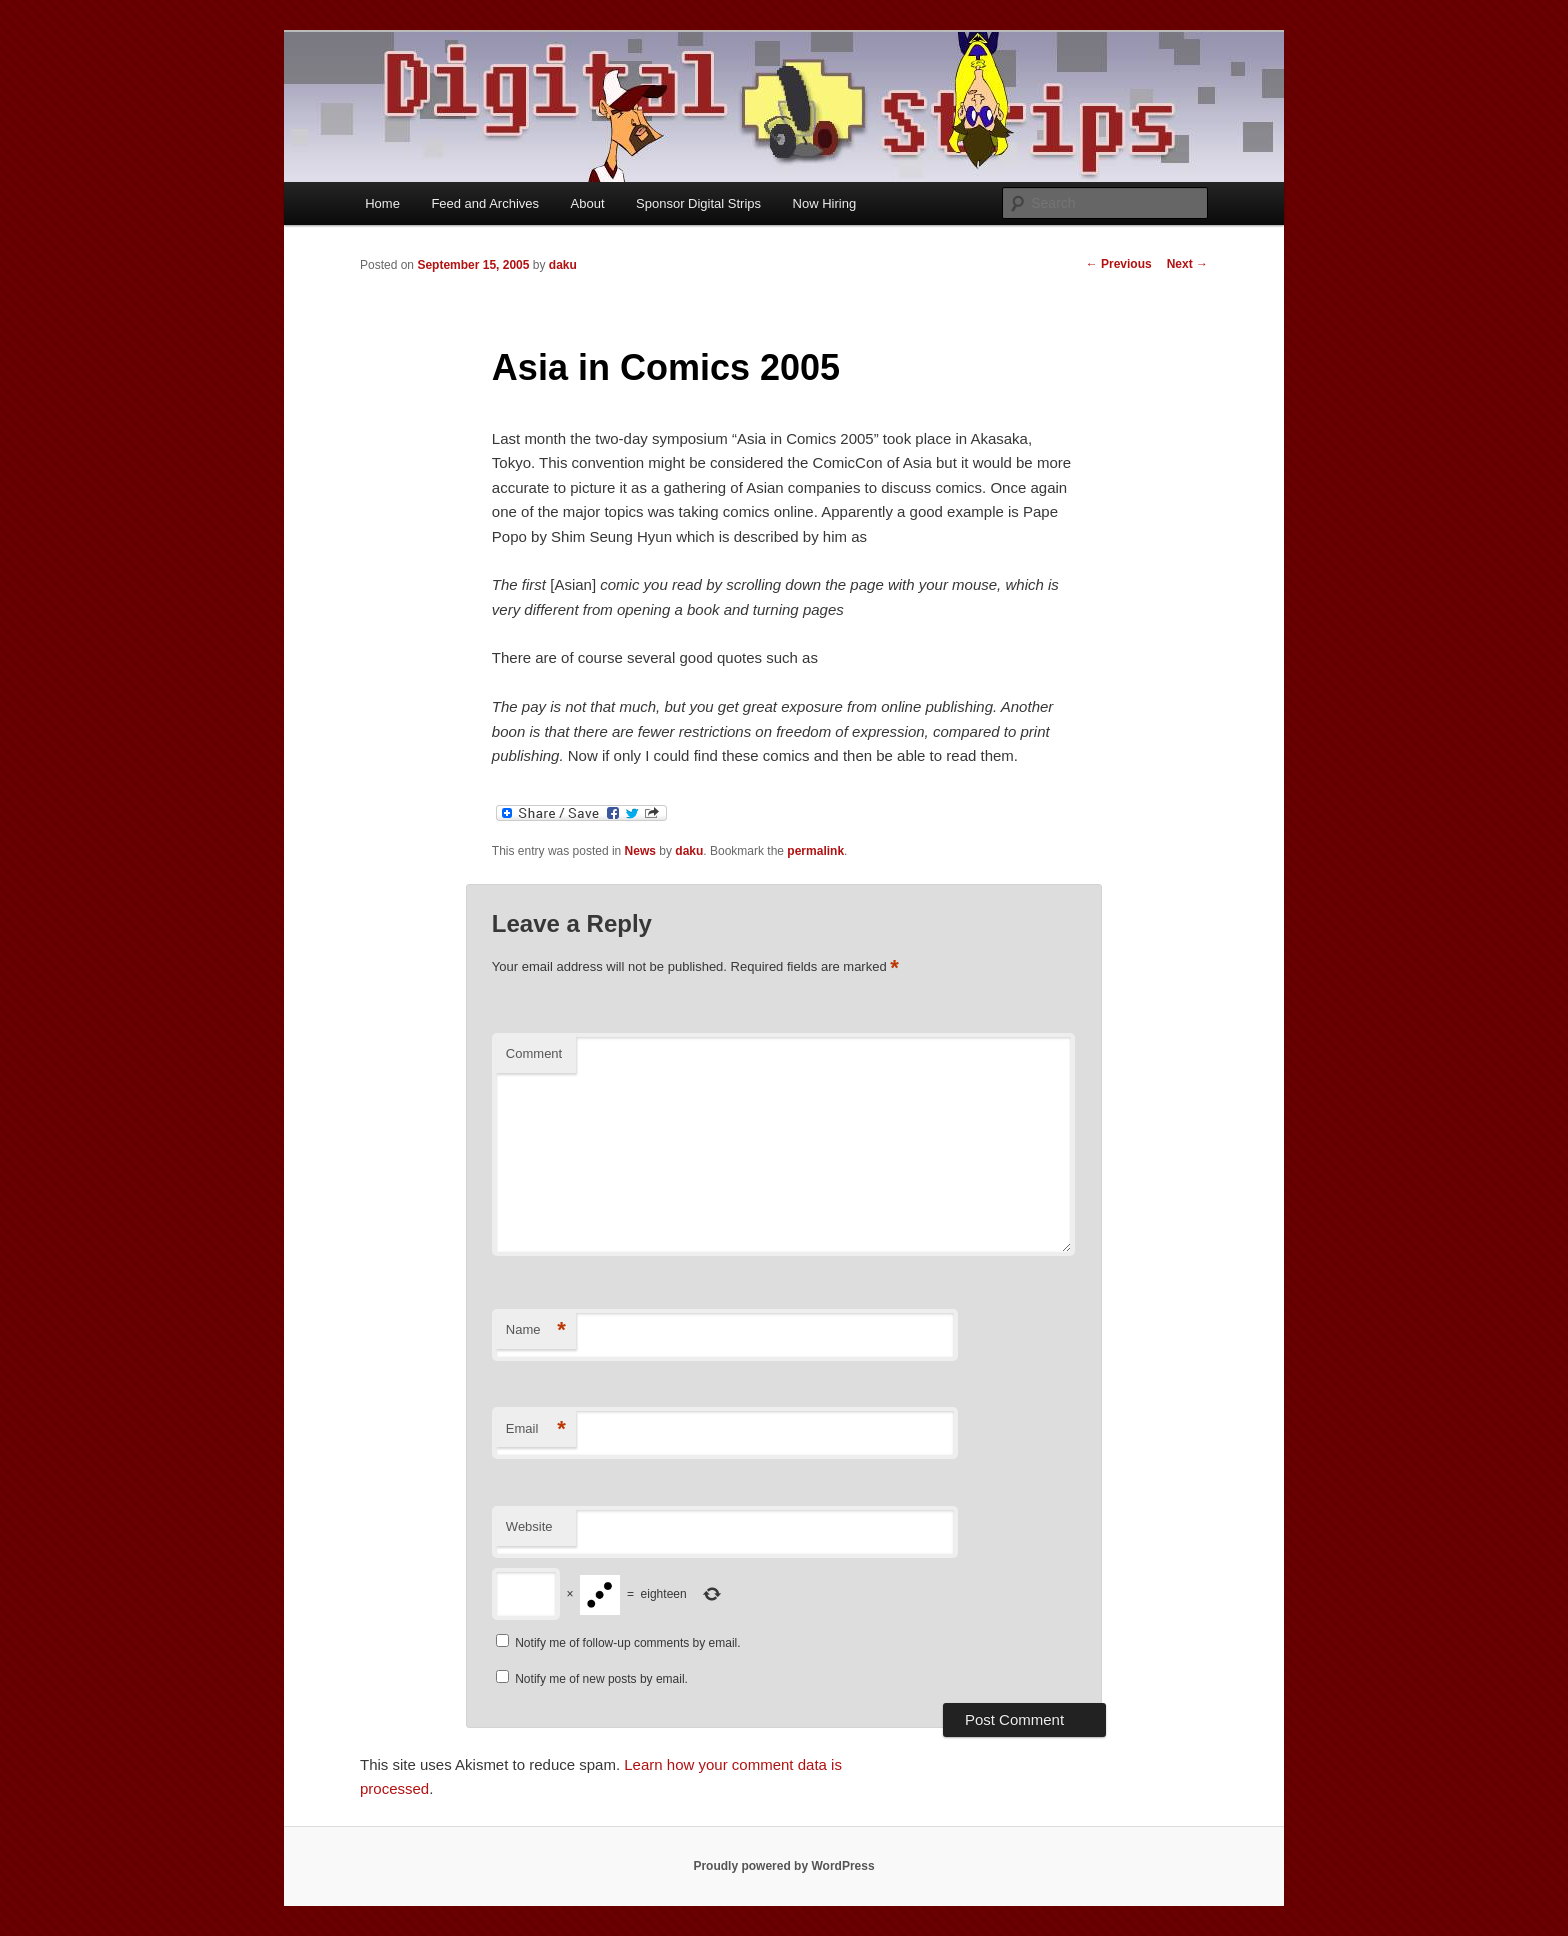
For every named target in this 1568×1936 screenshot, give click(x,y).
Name (536, 1330)
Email (536, 1429)
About (588, 203)
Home (382, 203)
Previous (1119, 264)
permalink (815, 851)
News (640, 851)
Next (1187, 264)
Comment (534, 1053)
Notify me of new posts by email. (601, 1679)
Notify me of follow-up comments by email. (627, 1643)
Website (529, 1526)
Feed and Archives (485, 203)
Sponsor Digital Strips (698, 203)
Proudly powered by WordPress (783, 1866)
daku (563, 265)
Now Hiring (825, 203)
